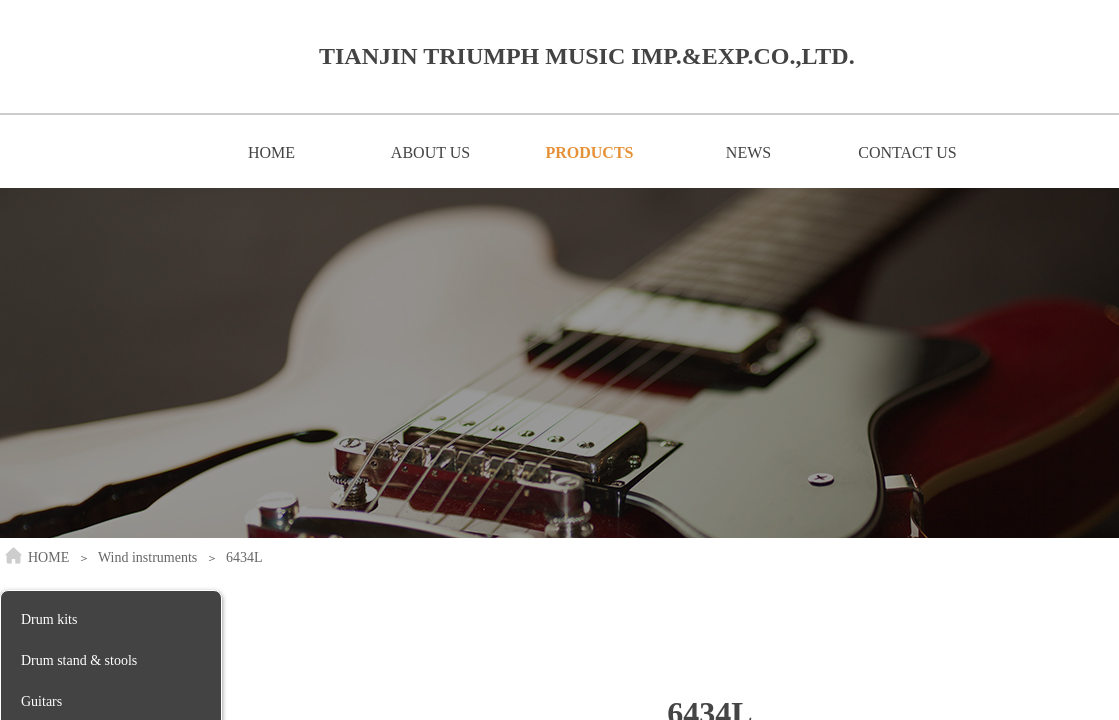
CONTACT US (907, 152)
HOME (271, 152)
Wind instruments (147, 557)
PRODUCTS (589, 152)
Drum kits (49, 619)
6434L (244, 557)
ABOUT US (430, 152)
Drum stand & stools (79, 660)
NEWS (748, 152)
